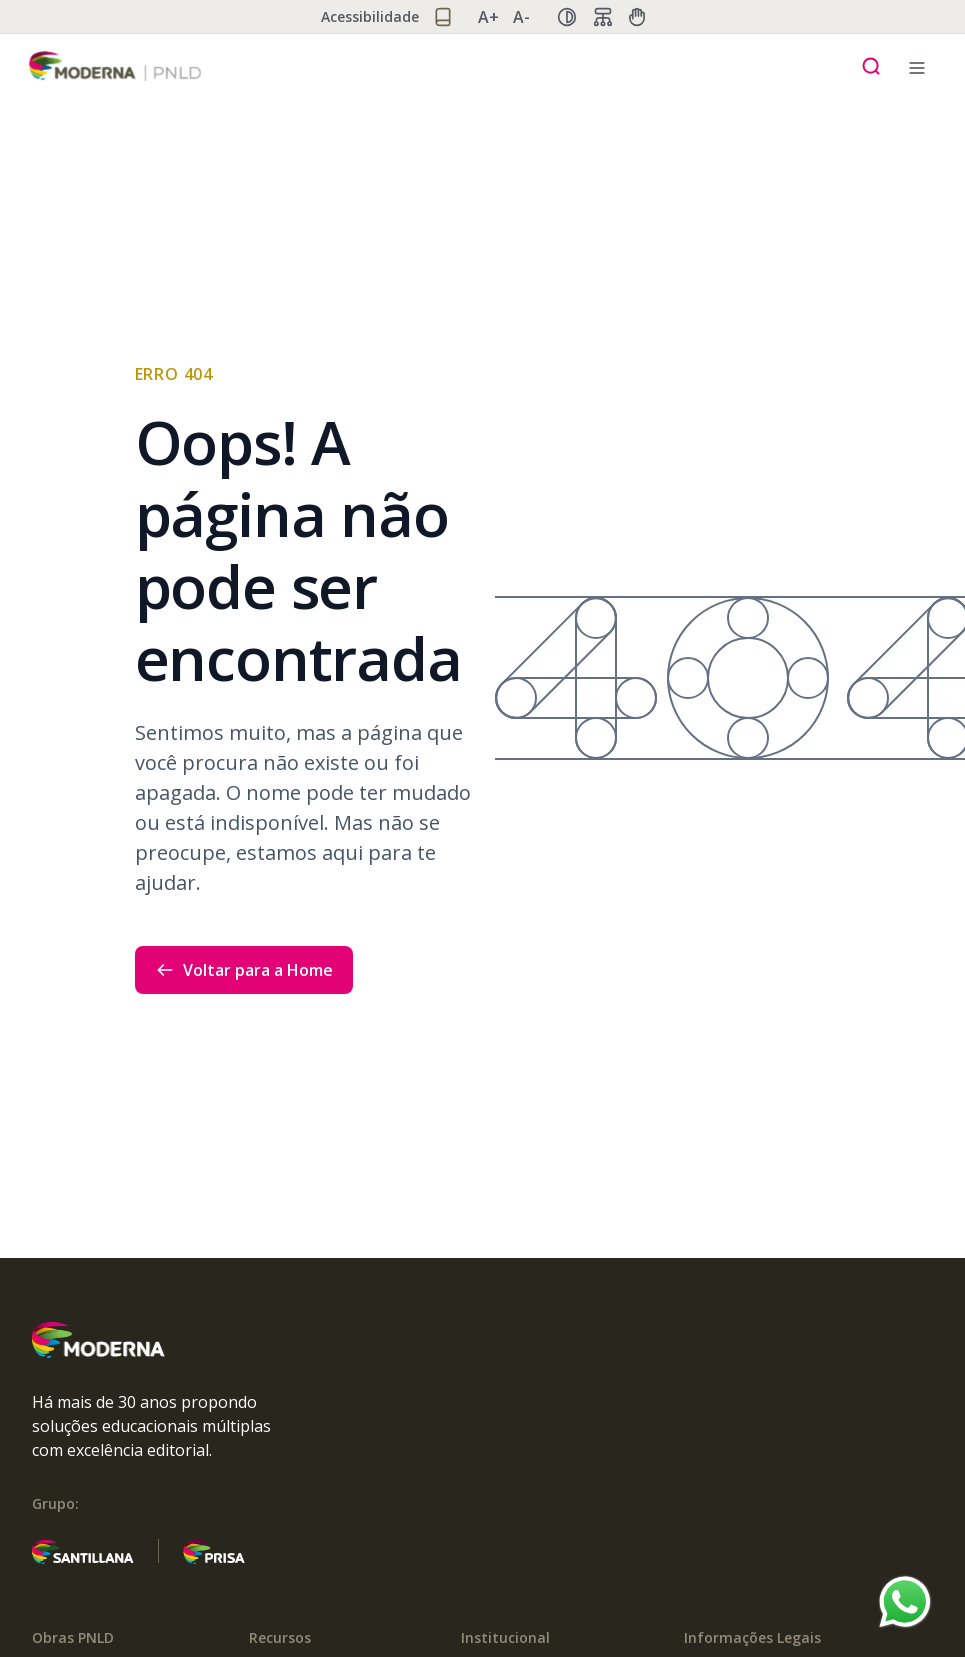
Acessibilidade (370, 16)
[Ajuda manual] (637, 16)
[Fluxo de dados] (603, 16)
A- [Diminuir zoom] (521, 17)
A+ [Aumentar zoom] (488, 17)
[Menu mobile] (917, 66)
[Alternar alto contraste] (567, 17)
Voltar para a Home (244, 970)
